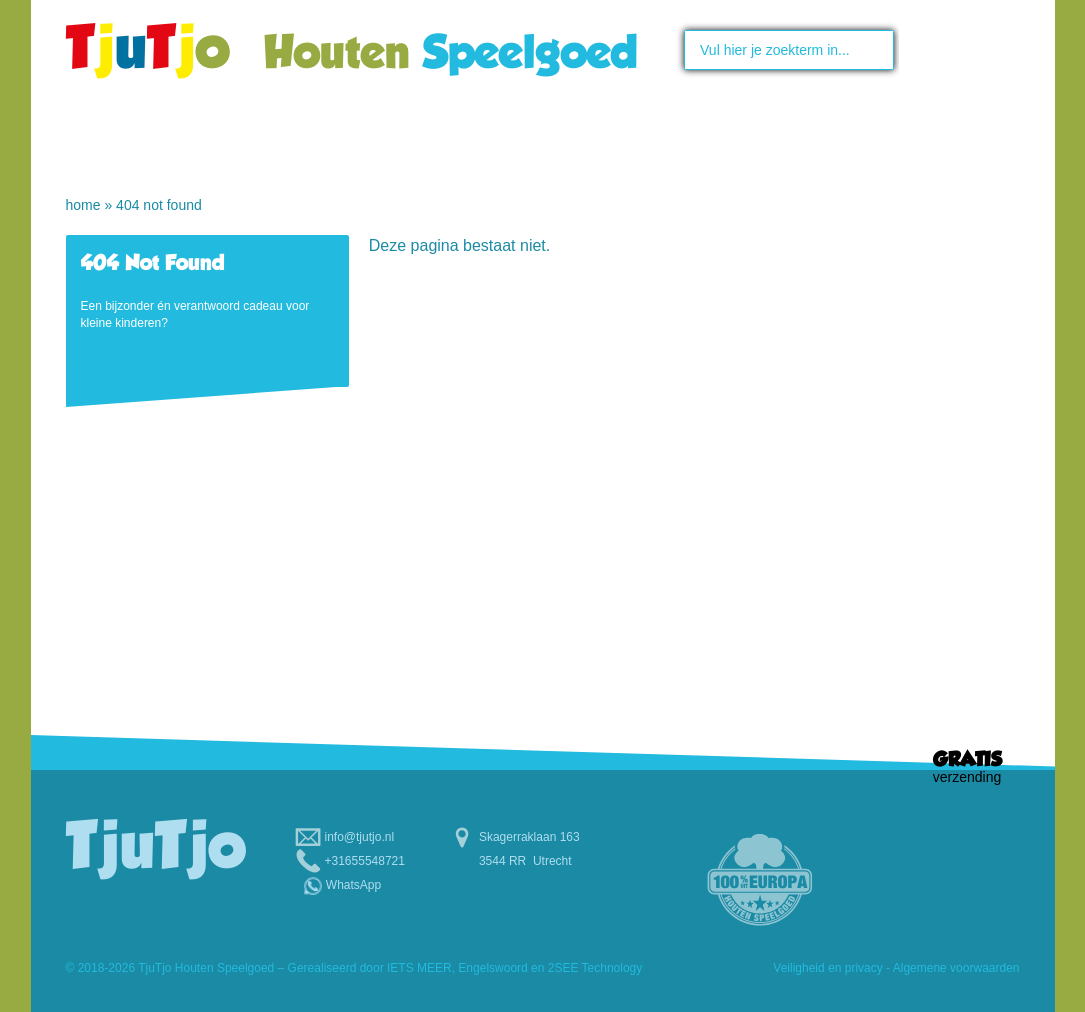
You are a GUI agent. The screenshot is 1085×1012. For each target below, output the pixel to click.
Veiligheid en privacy (827, 968)
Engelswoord (492, 968)
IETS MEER (419, 968)
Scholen (780, 138)
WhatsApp (353, 885)
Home (117, 138)
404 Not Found (159, 205)
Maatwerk (602, 138)
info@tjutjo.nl (360, 837)
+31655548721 (365, 861)
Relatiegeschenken (855, 181)
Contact (948, 138)
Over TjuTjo (264, 138)
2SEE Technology (595, 968)
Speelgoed (432, 138)
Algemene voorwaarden (956, 968)
